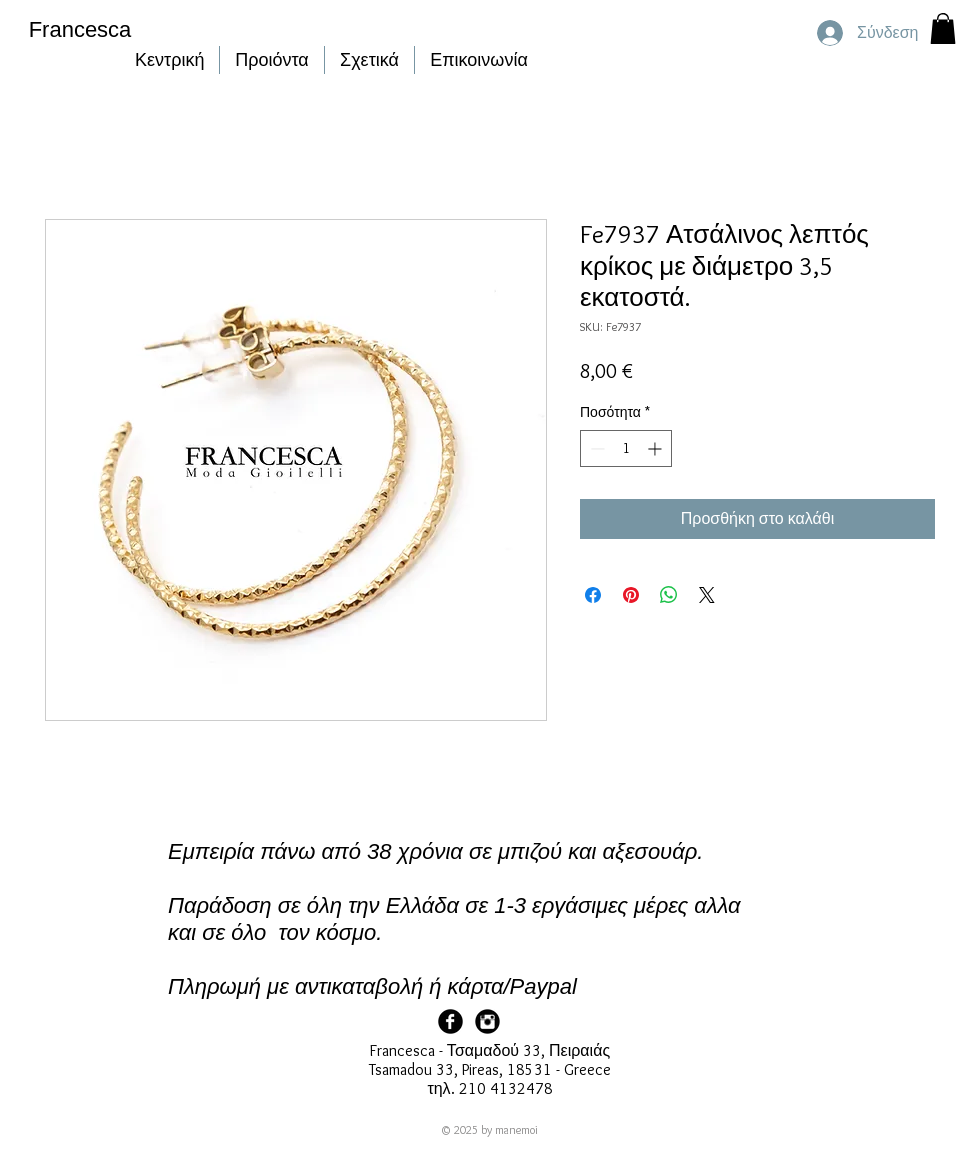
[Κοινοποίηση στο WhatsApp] (669, 595)
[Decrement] (595, 448)
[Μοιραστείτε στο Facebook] (593, 595)
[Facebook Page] (450, 1021)
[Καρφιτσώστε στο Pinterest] (631, 595)
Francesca (80, 29)
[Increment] (656, 448)
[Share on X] (707, 595)
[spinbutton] (626, 448)
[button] (943, 28)
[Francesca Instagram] (487, 1021)
